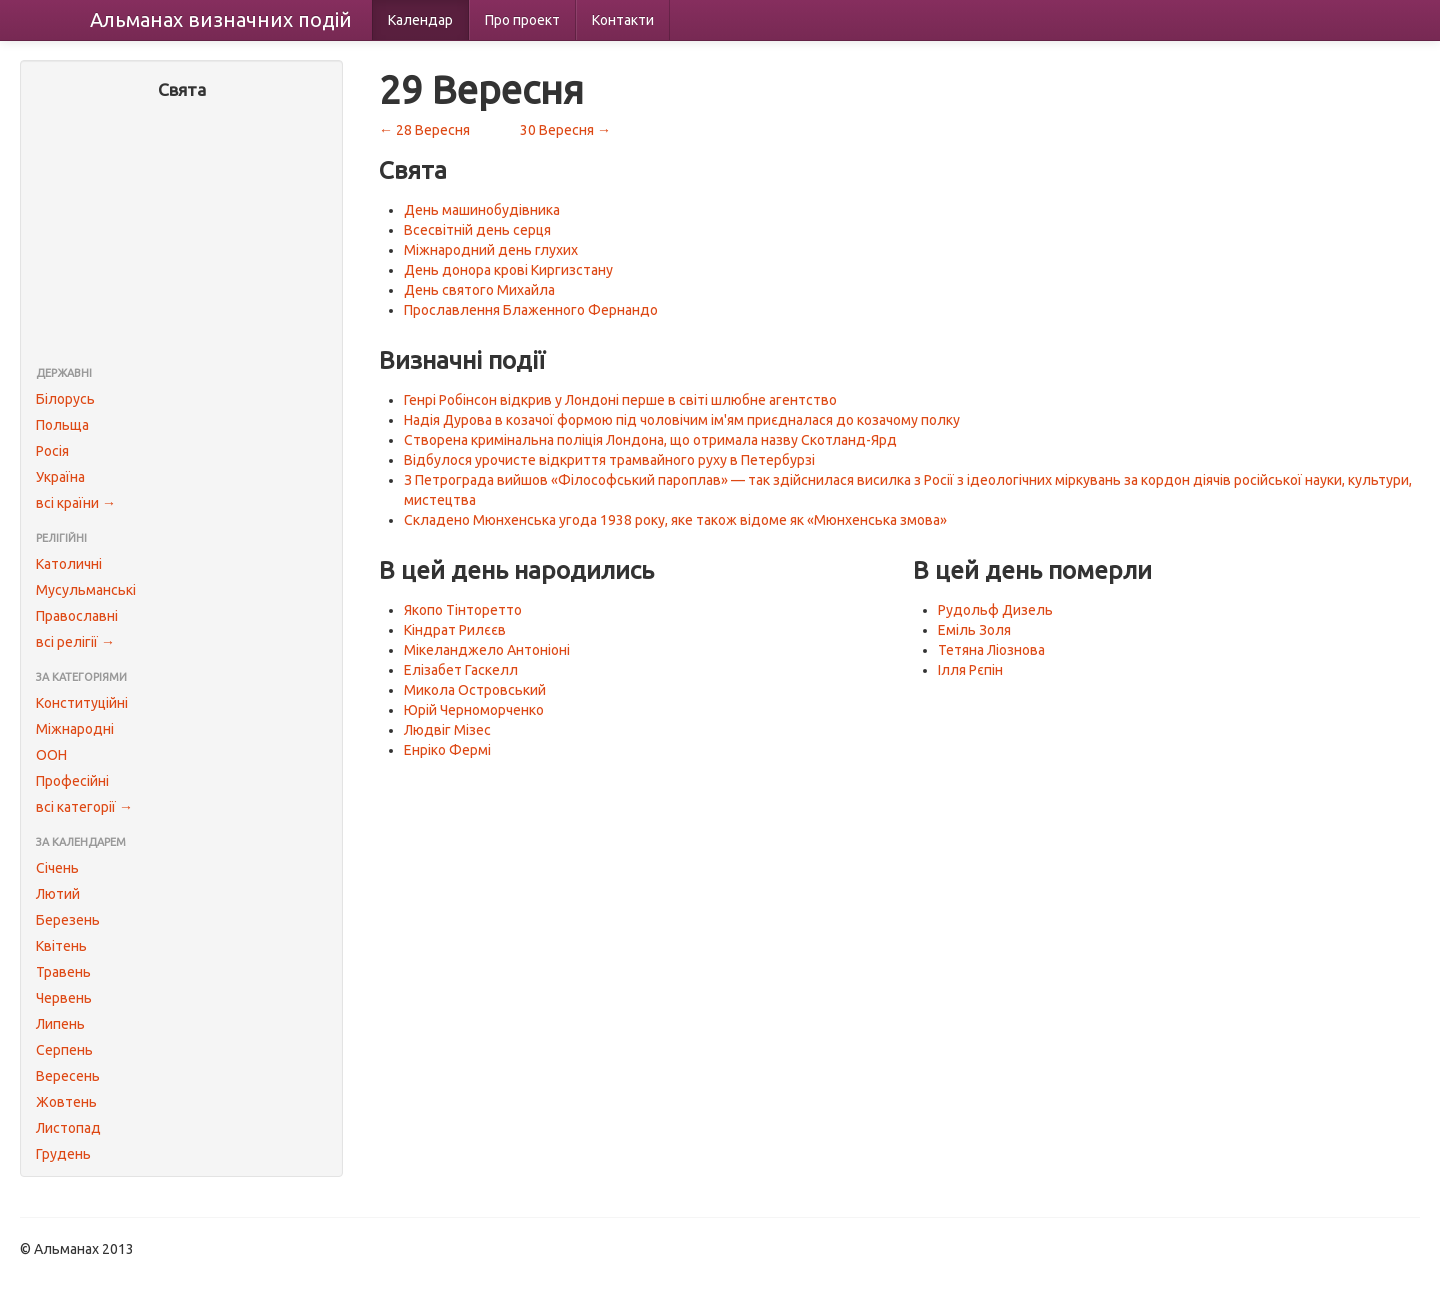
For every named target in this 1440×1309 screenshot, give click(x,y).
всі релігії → (75, 642)
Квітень (61, 946)
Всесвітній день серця (477, 230)
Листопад (68, 1128)
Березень (68, 920)
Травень (63, 972)
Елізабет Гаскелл (461, 670)
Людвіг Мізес (447, 730)
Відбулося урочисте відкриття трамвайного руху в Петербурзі (609, 460)
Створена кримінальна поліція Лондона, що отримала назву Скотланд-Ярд (650, 440)
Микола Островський (475, 690)
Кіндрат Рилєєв (455, 630)
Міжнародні (75, 729)
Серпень (64, 1050)
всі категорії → (84, 807)
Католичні (69, 564)
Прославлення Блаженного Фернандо (531, 310)
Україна (60, 477)
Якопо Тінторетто (463, 610)
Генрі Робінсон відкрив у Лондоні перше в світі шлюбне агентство (620, 400)
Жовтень (66, 1102)
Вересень (68, 1076)
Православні (77, 616)
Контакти (623, 20)
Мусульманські (86, 590)
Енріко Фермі (447, 750)
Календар (420, 20)
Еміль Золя (974, 630)
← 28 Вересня (424, 130)
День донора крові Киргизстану (508, 270)
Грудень (63, 1154)
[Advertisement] (181, 235)
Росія (52, 451)
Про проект (522, 20)
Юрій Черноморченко (474, 710)
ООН (51, 755)
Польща (62, 425)
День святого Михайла (479, 290)
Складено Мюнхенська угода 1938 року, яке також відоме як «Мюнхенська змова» (675, 520)
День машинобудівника (482, 210)
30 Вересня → (565, 130)
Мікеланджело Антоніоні (487, 650)
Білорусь (65, 399)
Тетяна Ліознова (991, 650)
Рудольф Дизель (995, 610)
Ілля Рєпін (970, 670)
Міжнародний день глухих (491, 250)
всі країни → (76, 503)
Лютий (58, 894)
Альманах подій (221, 19)
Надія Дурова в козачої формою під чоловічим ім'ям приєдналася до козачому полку (682, 420)
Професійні (72, 781)
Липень (60, 1024)
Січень (57, 868)
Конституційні (82, 703)
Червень (64, 998)
